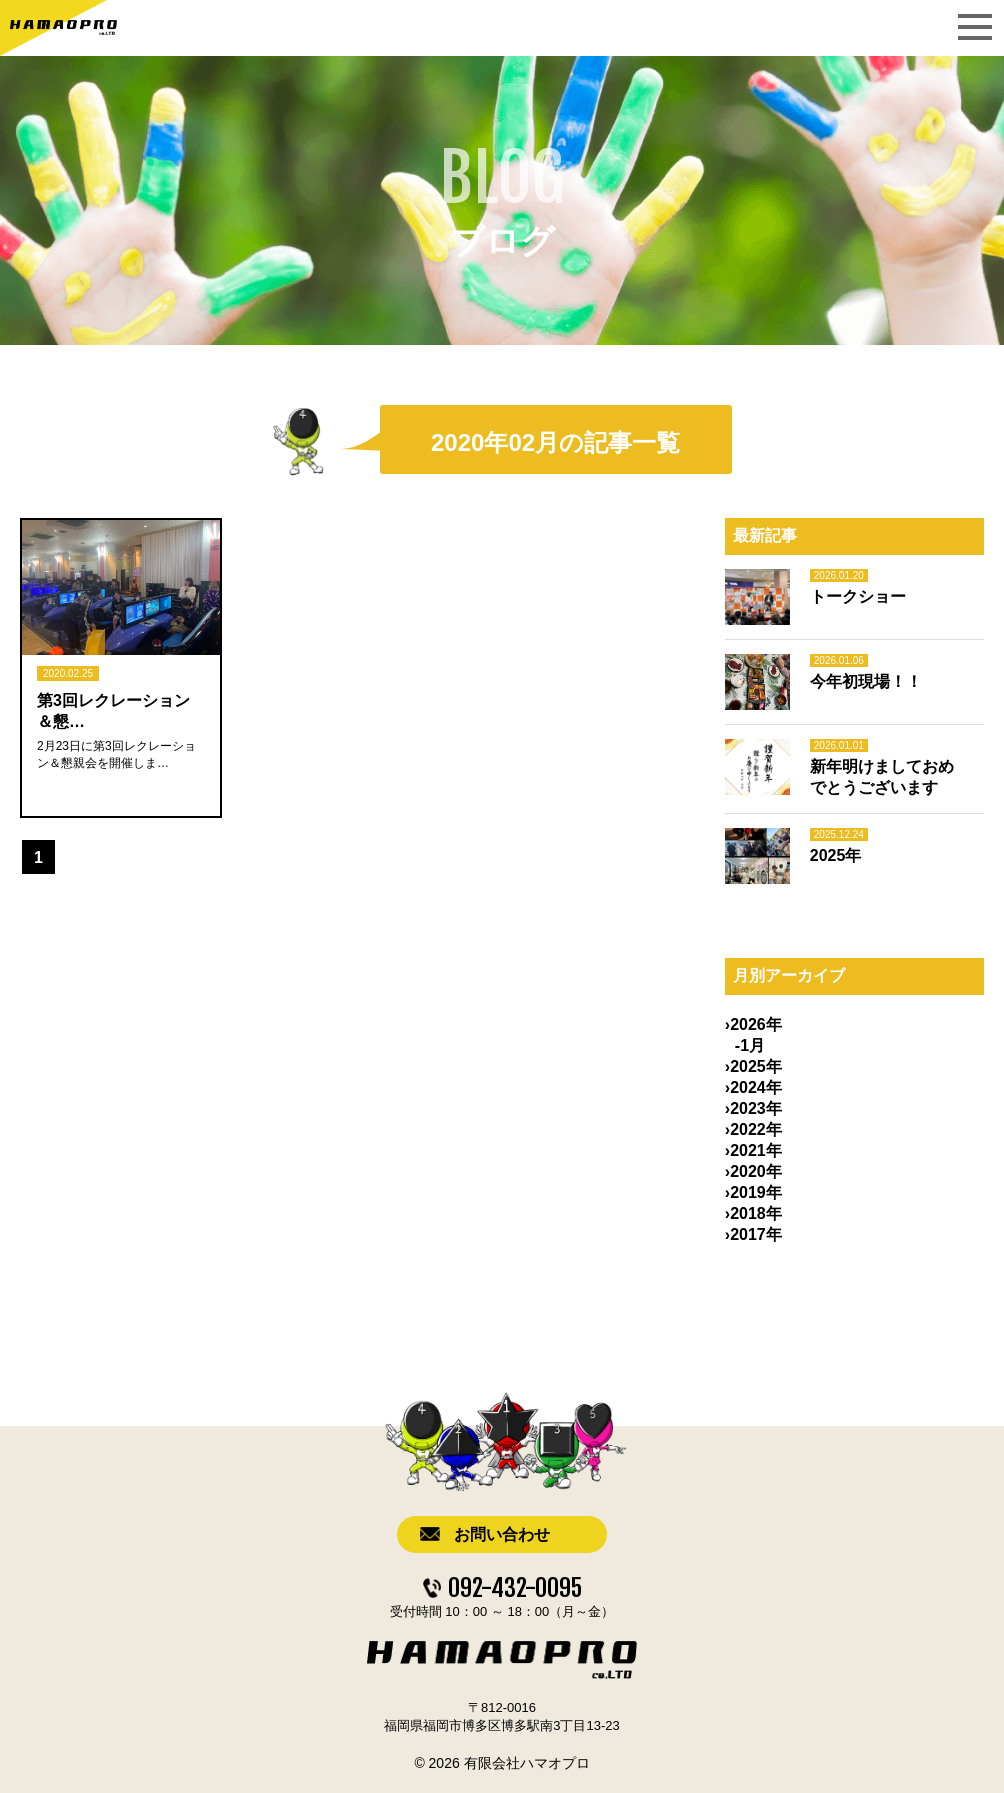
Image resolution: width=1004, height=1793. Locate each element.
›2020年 (753, 1171)
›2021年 (753, 1150)
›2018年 (753, 1213)
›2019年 (753, 1192)
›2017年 (753, 1234)
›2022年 (753, 1129)
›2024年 (753, 1087)
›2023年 (753, 1108)
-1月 (750, 1045)
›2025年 (753, 1066)
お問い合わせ (502, 1534)
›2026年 (753, 1024)
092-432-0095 (515, 1588)
